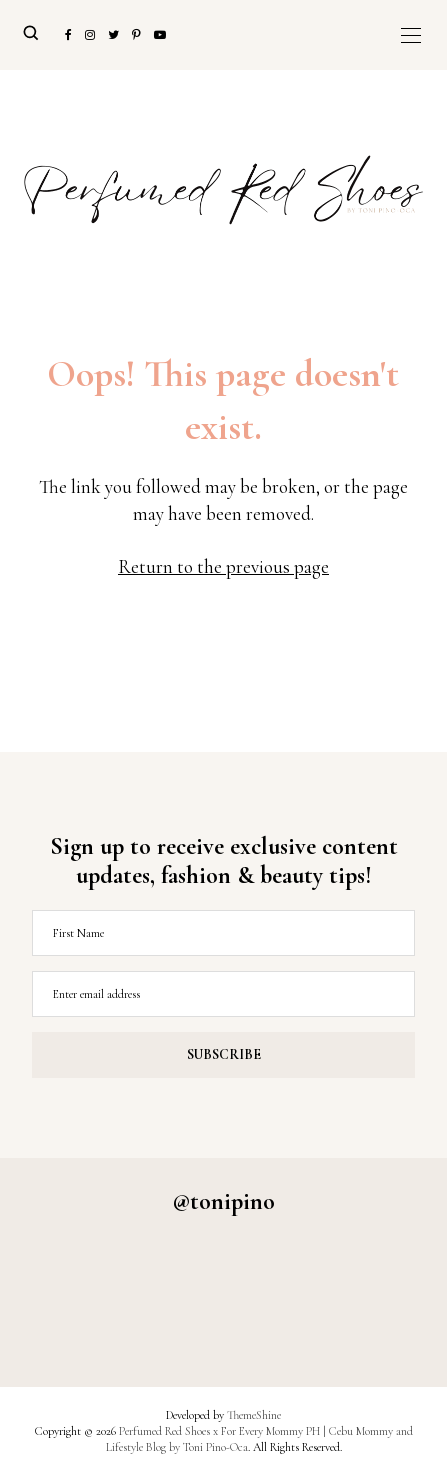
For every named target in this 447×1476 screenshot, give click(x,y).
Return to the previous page (223, 566)
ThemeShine (254, 1415)
